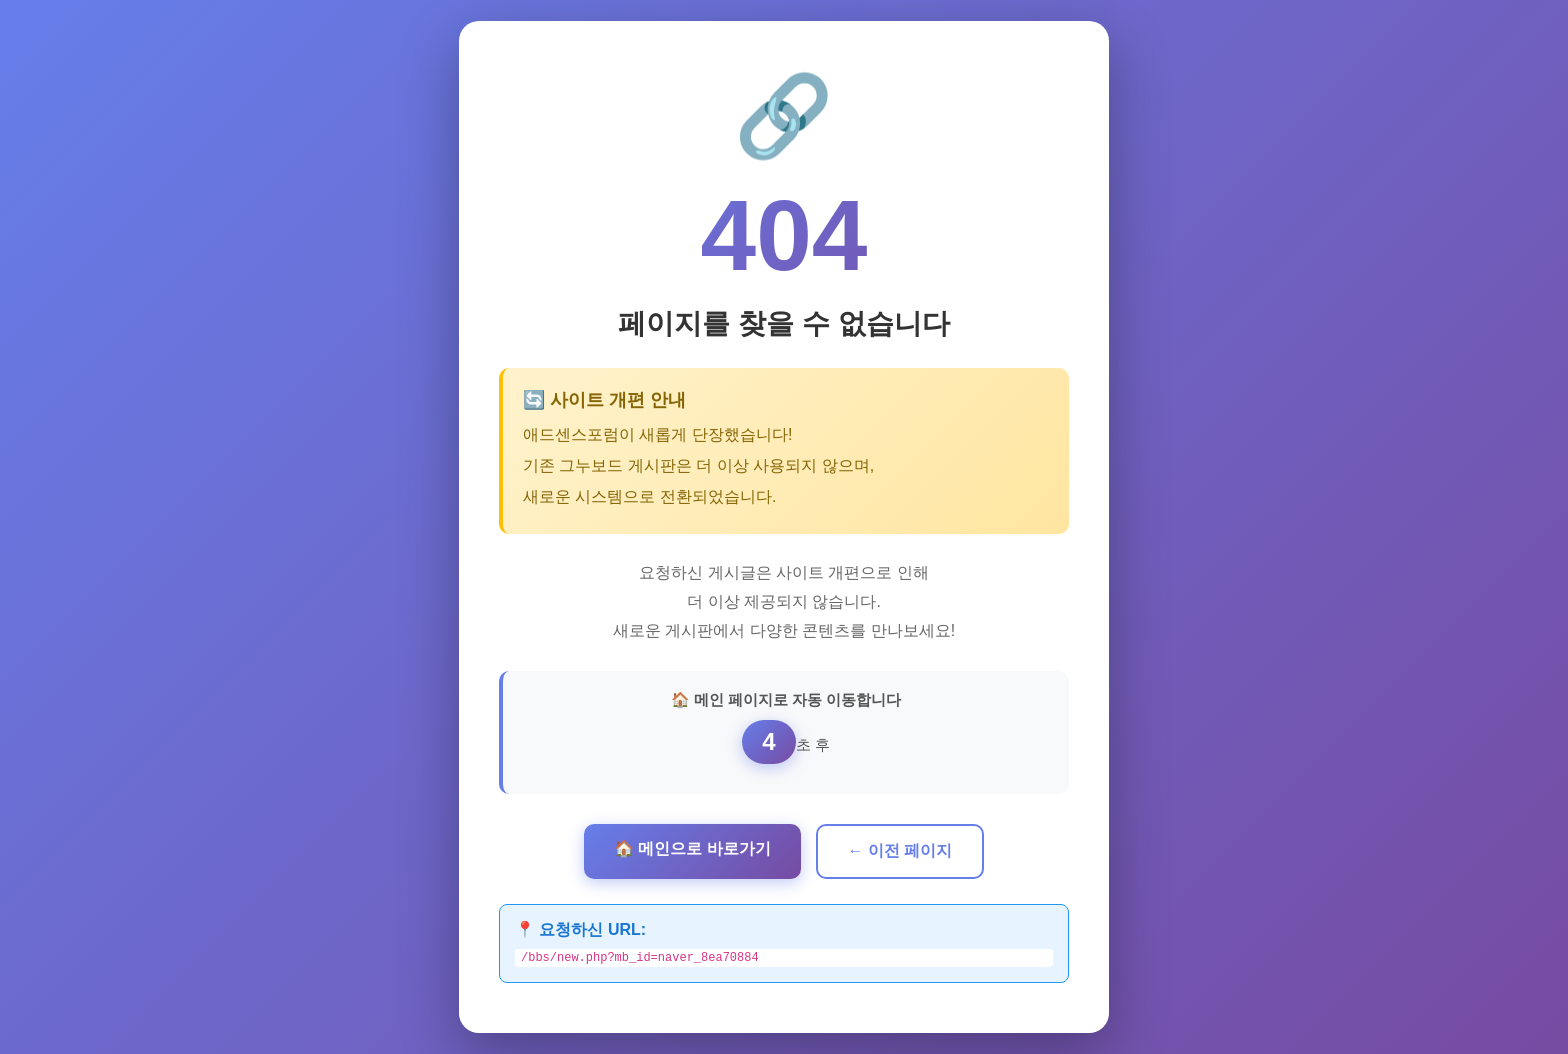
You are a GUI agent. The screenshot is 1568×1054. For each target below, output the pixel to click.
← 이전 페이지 (900, 848)
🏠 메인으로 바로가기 (692, 846)
